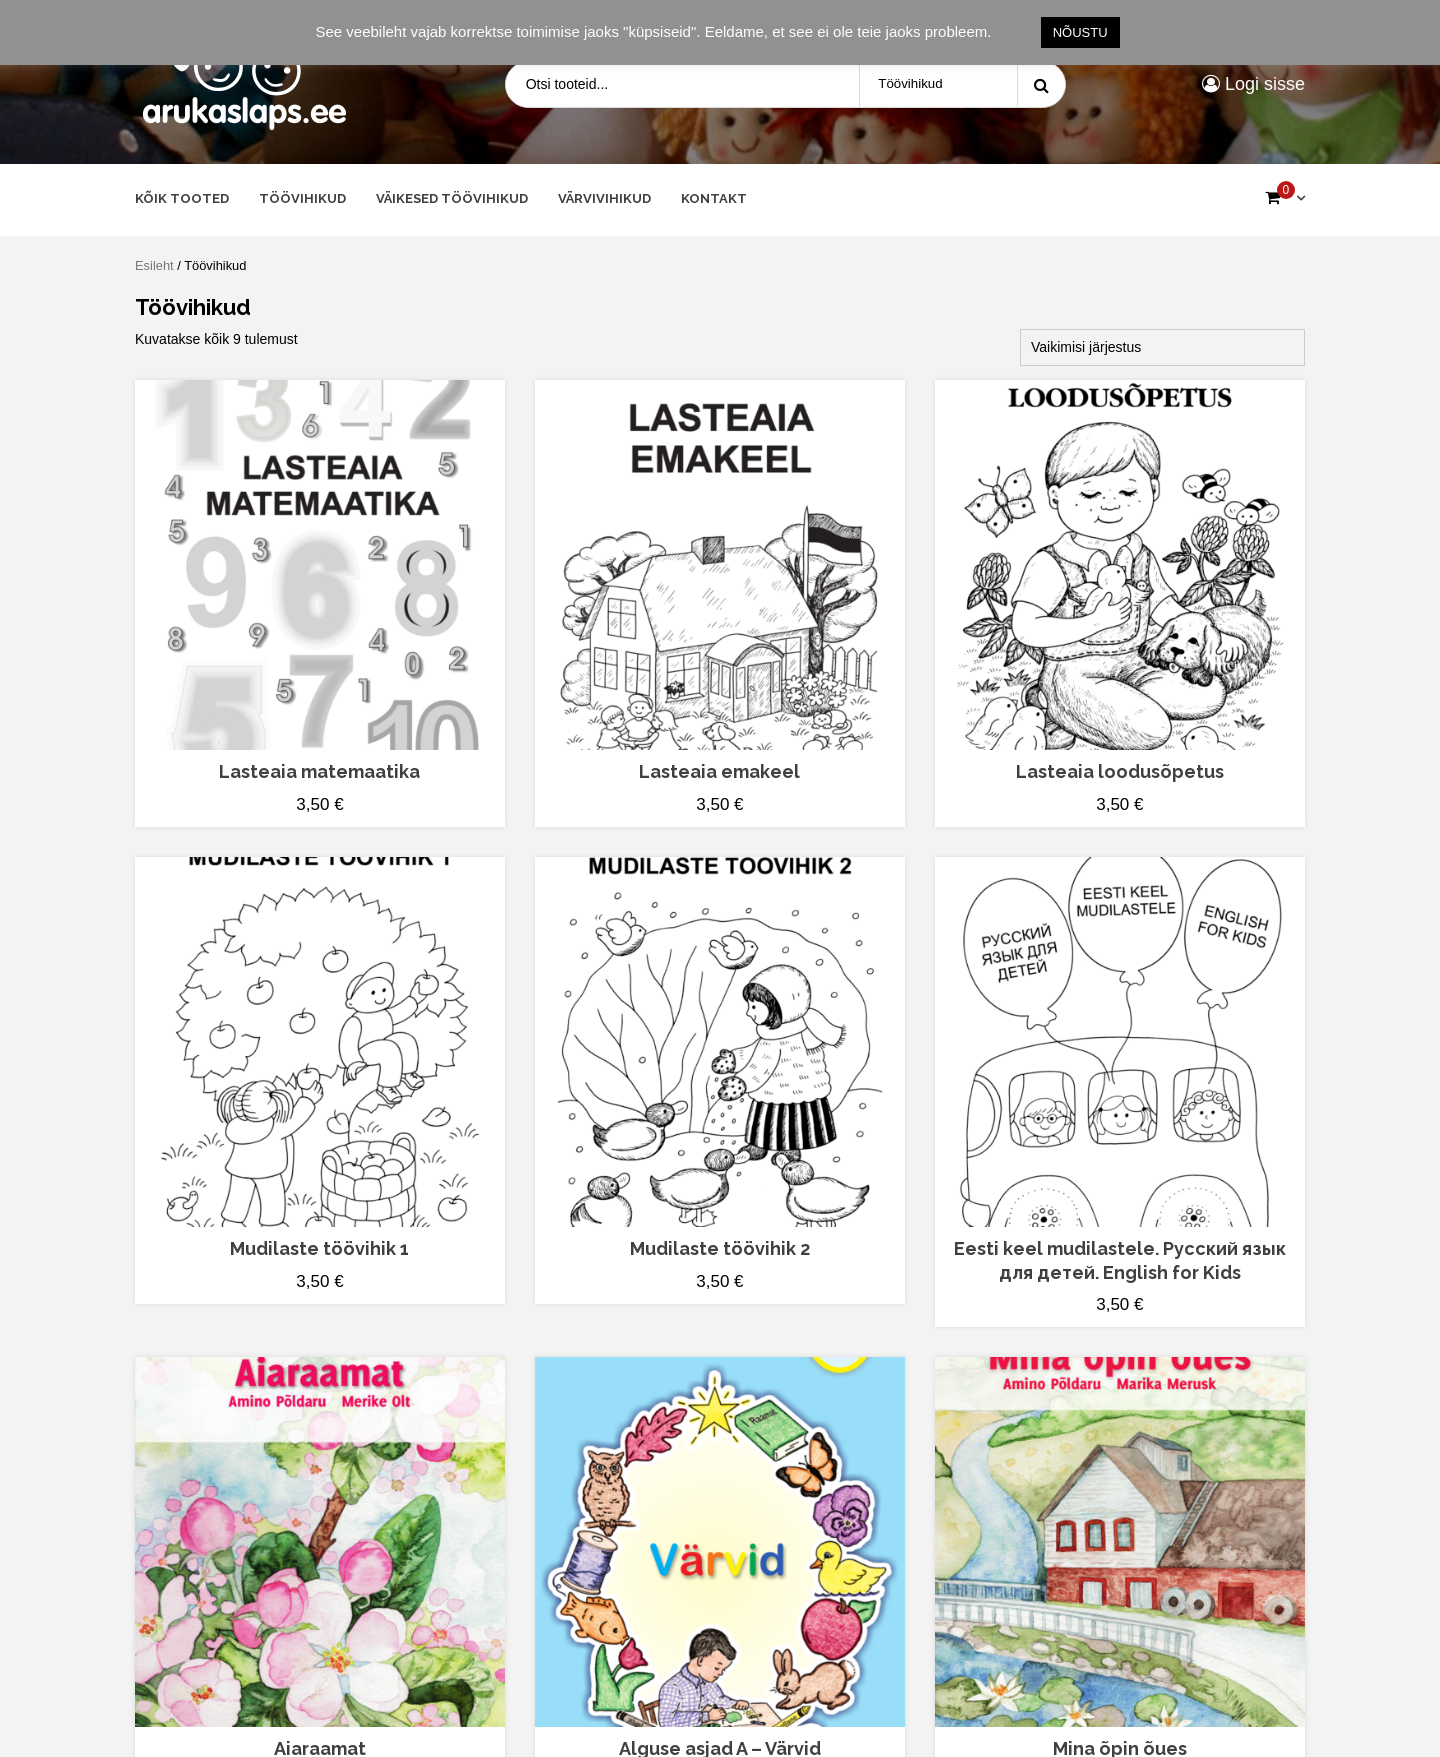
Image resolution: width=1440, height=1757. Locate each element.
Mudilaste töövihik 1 (319, 1248)
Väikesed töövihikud (452, 198)
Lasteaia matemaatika (319, 771)
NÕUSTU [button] (1080, 32)
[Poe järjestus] (1162, 347)
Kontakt (714, 198)
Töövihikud (302, 198)
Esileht (154, 265)
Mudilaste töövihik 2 (720, 1248)
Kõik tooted (182, 198)
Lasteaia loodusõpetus (1120, 771)
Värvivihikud (604, 198)
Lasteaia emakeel (719, 771)
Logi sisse (1253, 84)
